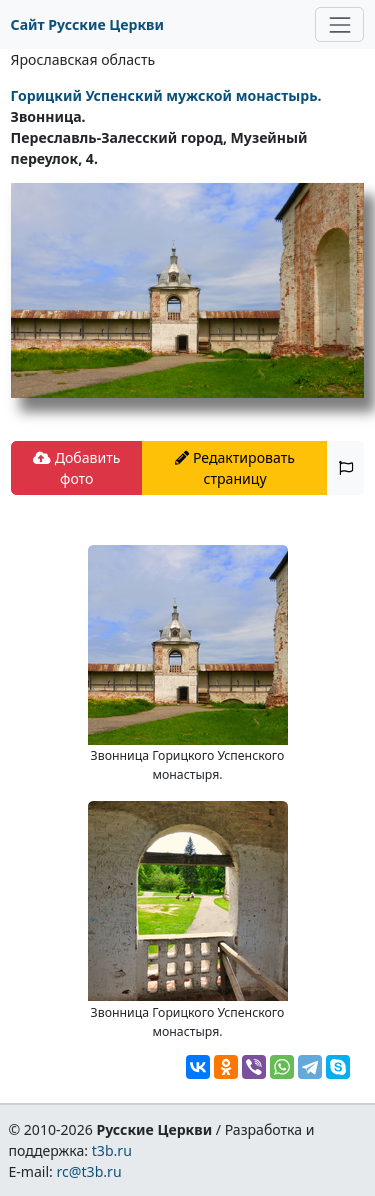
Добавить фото (76, 468)
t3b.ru (112, 1150)
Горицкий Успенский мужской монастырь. (166, 95)
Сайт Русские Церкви (87, 24)
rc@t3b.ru (89, 1171)
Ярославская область (83, 59)
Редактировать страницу (235, 468)
